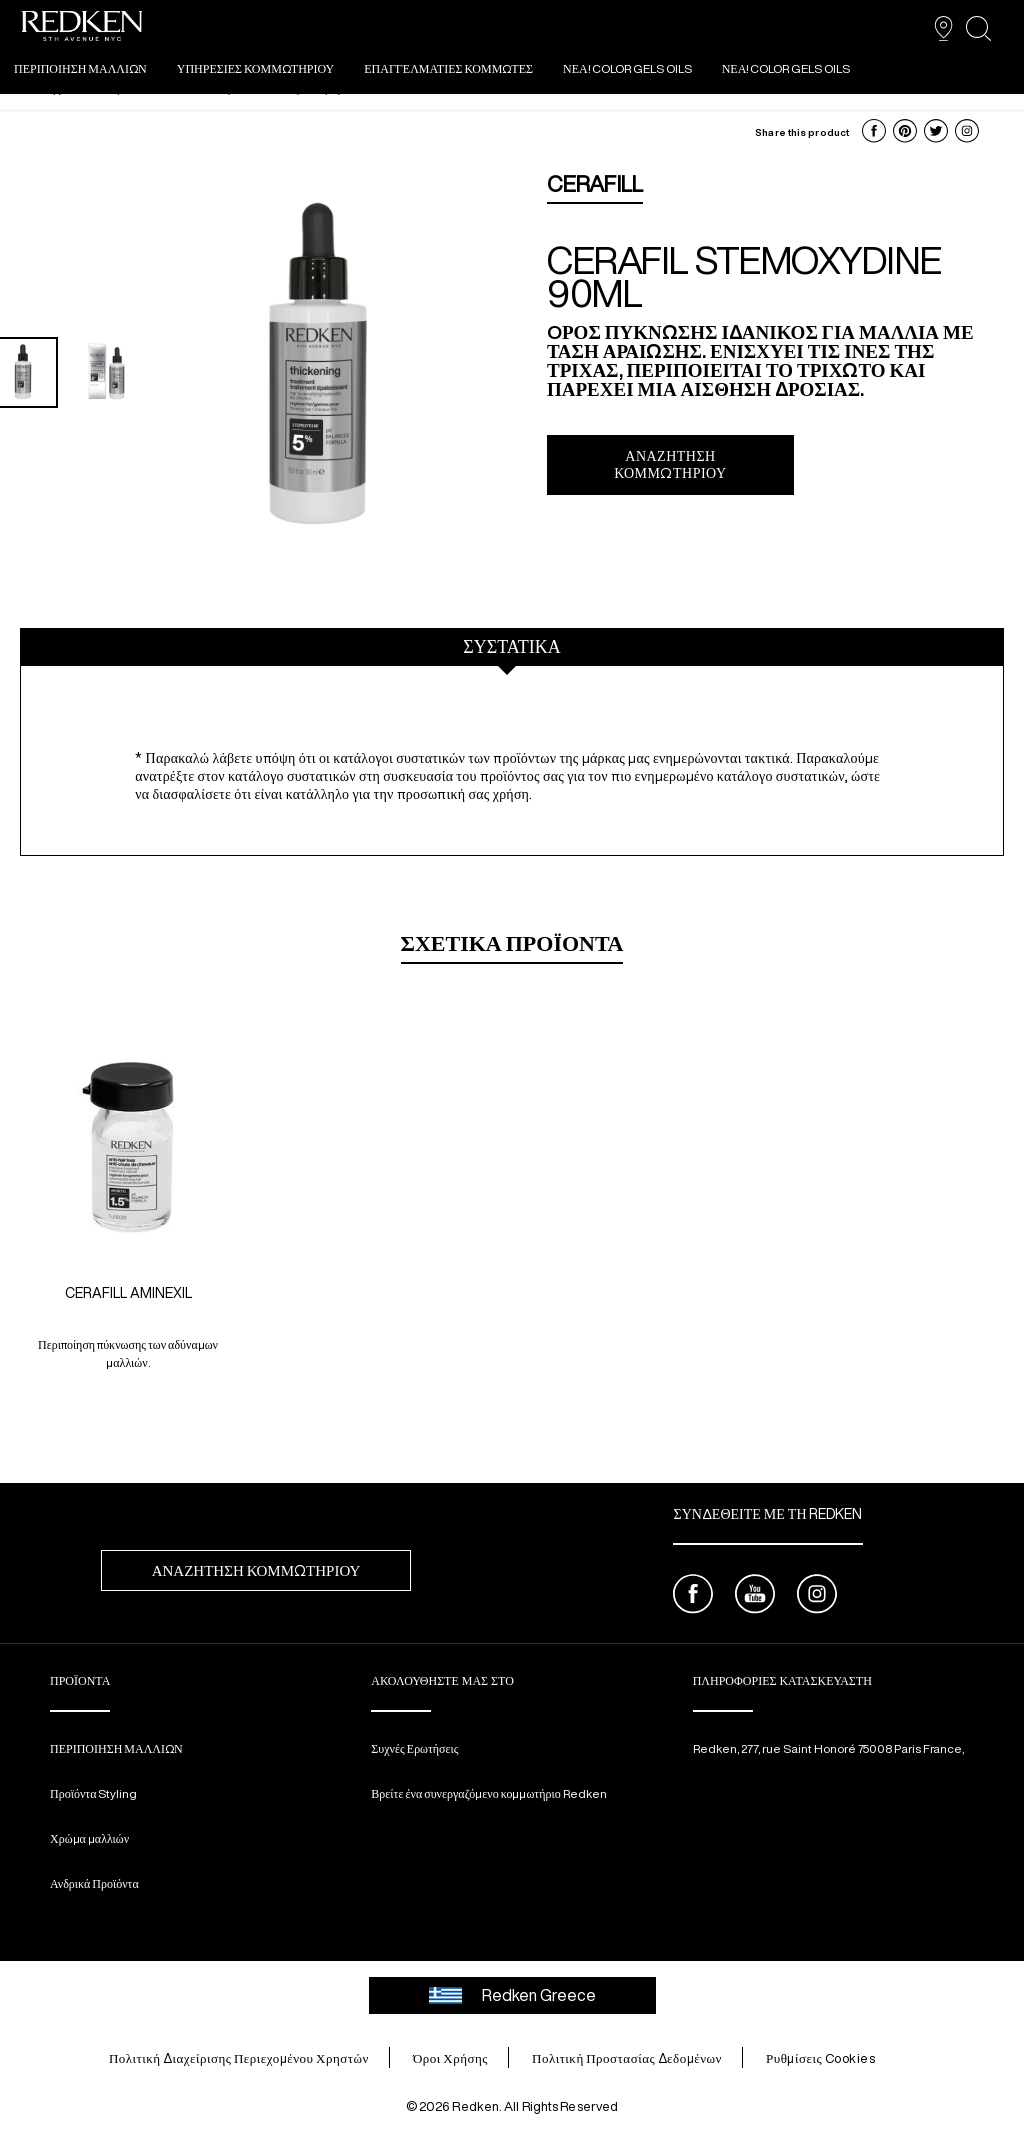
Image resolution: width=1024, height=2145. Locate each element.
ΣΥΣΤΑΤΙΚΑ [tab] (512, 646)
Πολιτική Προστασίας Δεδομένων (627, 2058)
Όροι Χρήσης (450, 2058)
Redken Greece (512, 1995)
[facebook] (693, 1596)
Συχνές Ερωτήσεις (414, 1748)
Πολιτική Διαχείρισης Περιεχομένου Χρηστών (239, 2058)
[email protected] (747, 1764)
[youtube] (755, 1596)
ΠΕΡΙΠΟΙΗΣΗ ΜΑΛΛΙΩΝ (80, 68)
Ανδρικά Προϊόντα (94, 1883)
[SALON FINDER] (943, 28)
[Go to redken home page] (82, 28)
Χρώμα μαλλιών (89, 1838)
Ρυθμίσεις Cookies (820, 2058)
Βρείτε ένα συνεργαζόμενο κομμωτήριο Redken (488, 1793)
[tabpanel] (512, 768)
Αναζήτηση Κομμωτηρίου (670, 464)
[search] (978, 28)
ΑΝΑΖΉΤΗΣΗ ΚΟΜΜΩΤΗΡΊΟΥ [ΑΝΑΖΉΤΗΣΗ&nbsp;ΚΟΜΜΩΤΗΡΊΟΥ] (256, 1570)
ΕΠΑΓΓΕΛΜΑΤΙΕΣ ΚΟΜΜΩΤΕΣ (448, 68)
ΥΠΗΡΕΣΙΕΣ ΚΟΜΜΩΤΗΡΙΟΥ (256, 68)
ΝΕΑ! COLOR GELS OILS (627, 68)
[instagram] (817, 1596)
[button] (874, 131)
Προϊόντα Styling (93, 1793)
